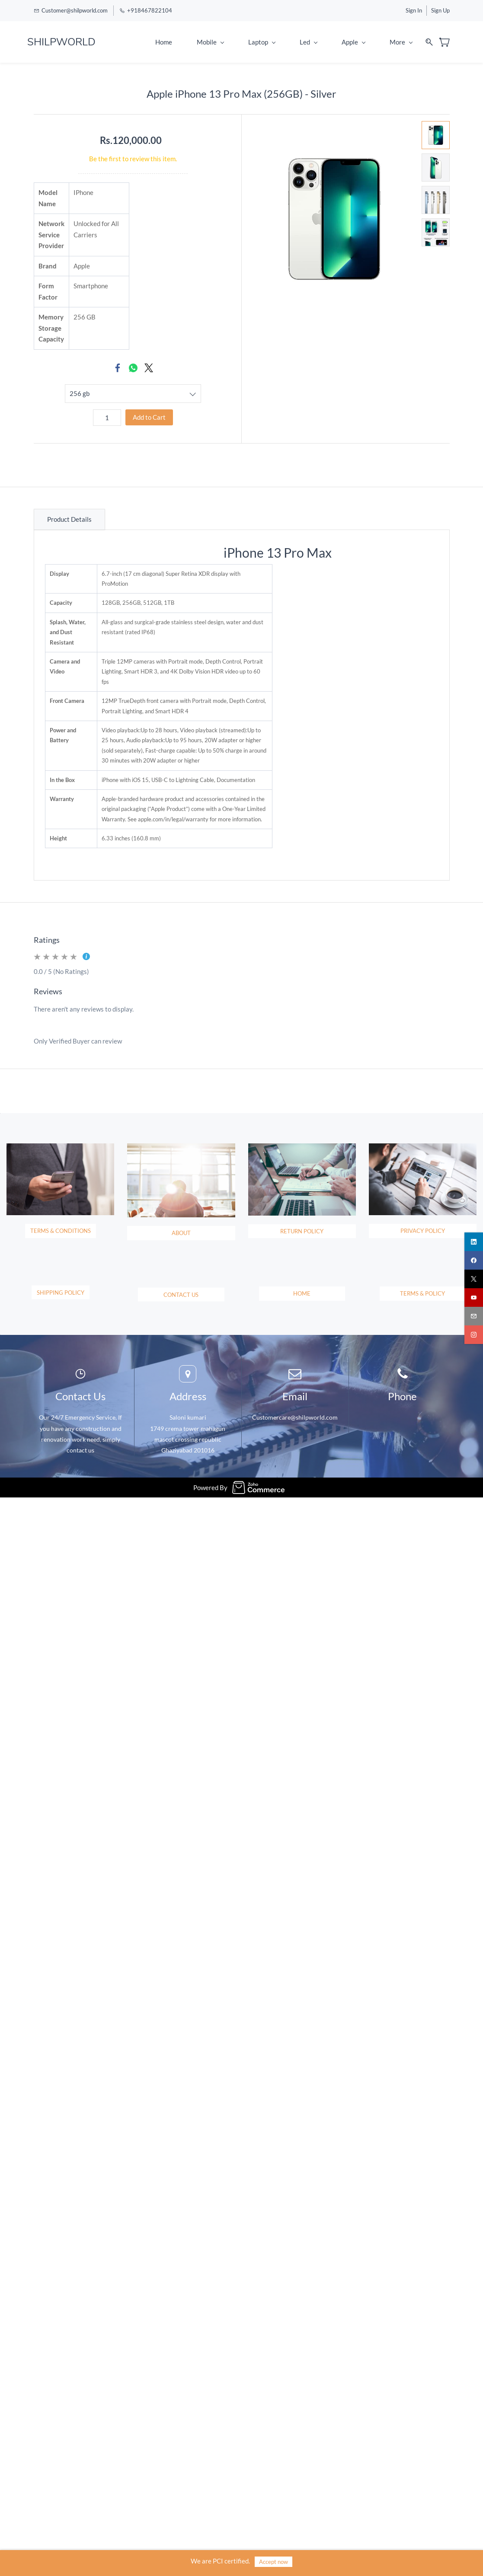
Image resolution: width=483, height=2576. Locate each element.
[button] (61, 1277)
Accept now (273, 2561)
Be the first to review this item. (133, 159)
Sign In (414, 10)
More (401, 42)
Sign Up (440, 10)
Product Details (69, 519)
